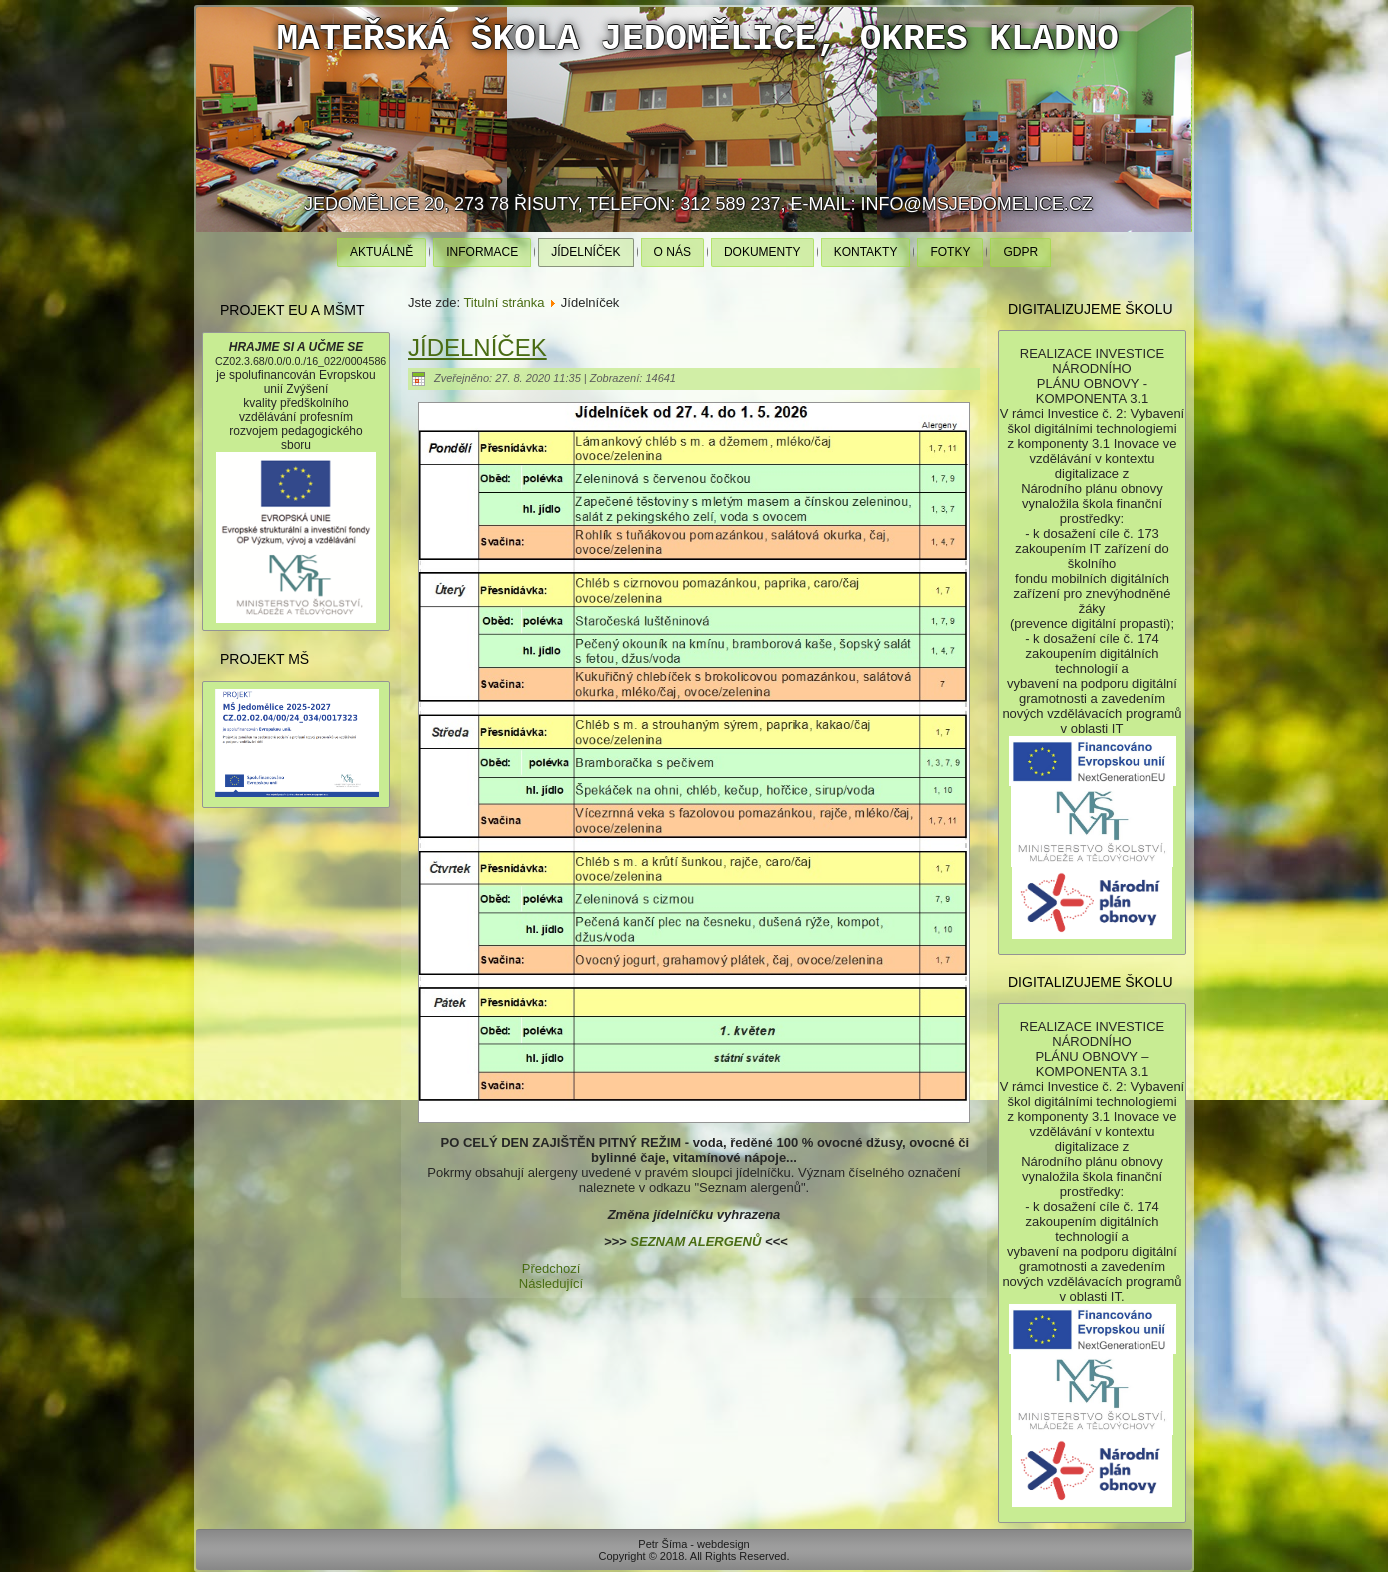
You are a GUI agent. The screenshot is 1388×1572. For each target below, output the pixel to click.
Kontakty (866, 252)
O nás (672, 252)
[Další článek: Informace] (551, 1283)
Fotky (950, 252)
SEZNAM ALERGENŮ (695, 1241)
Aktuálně (381, 252)
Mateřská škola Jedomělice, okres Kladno (697, 39)
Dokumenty (762, 252)
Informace (482, 252)
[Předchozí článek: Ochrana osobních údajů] (551, 1268)
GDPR (1020, 252)
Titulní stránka (503, 302)
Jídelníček (585, 252)
